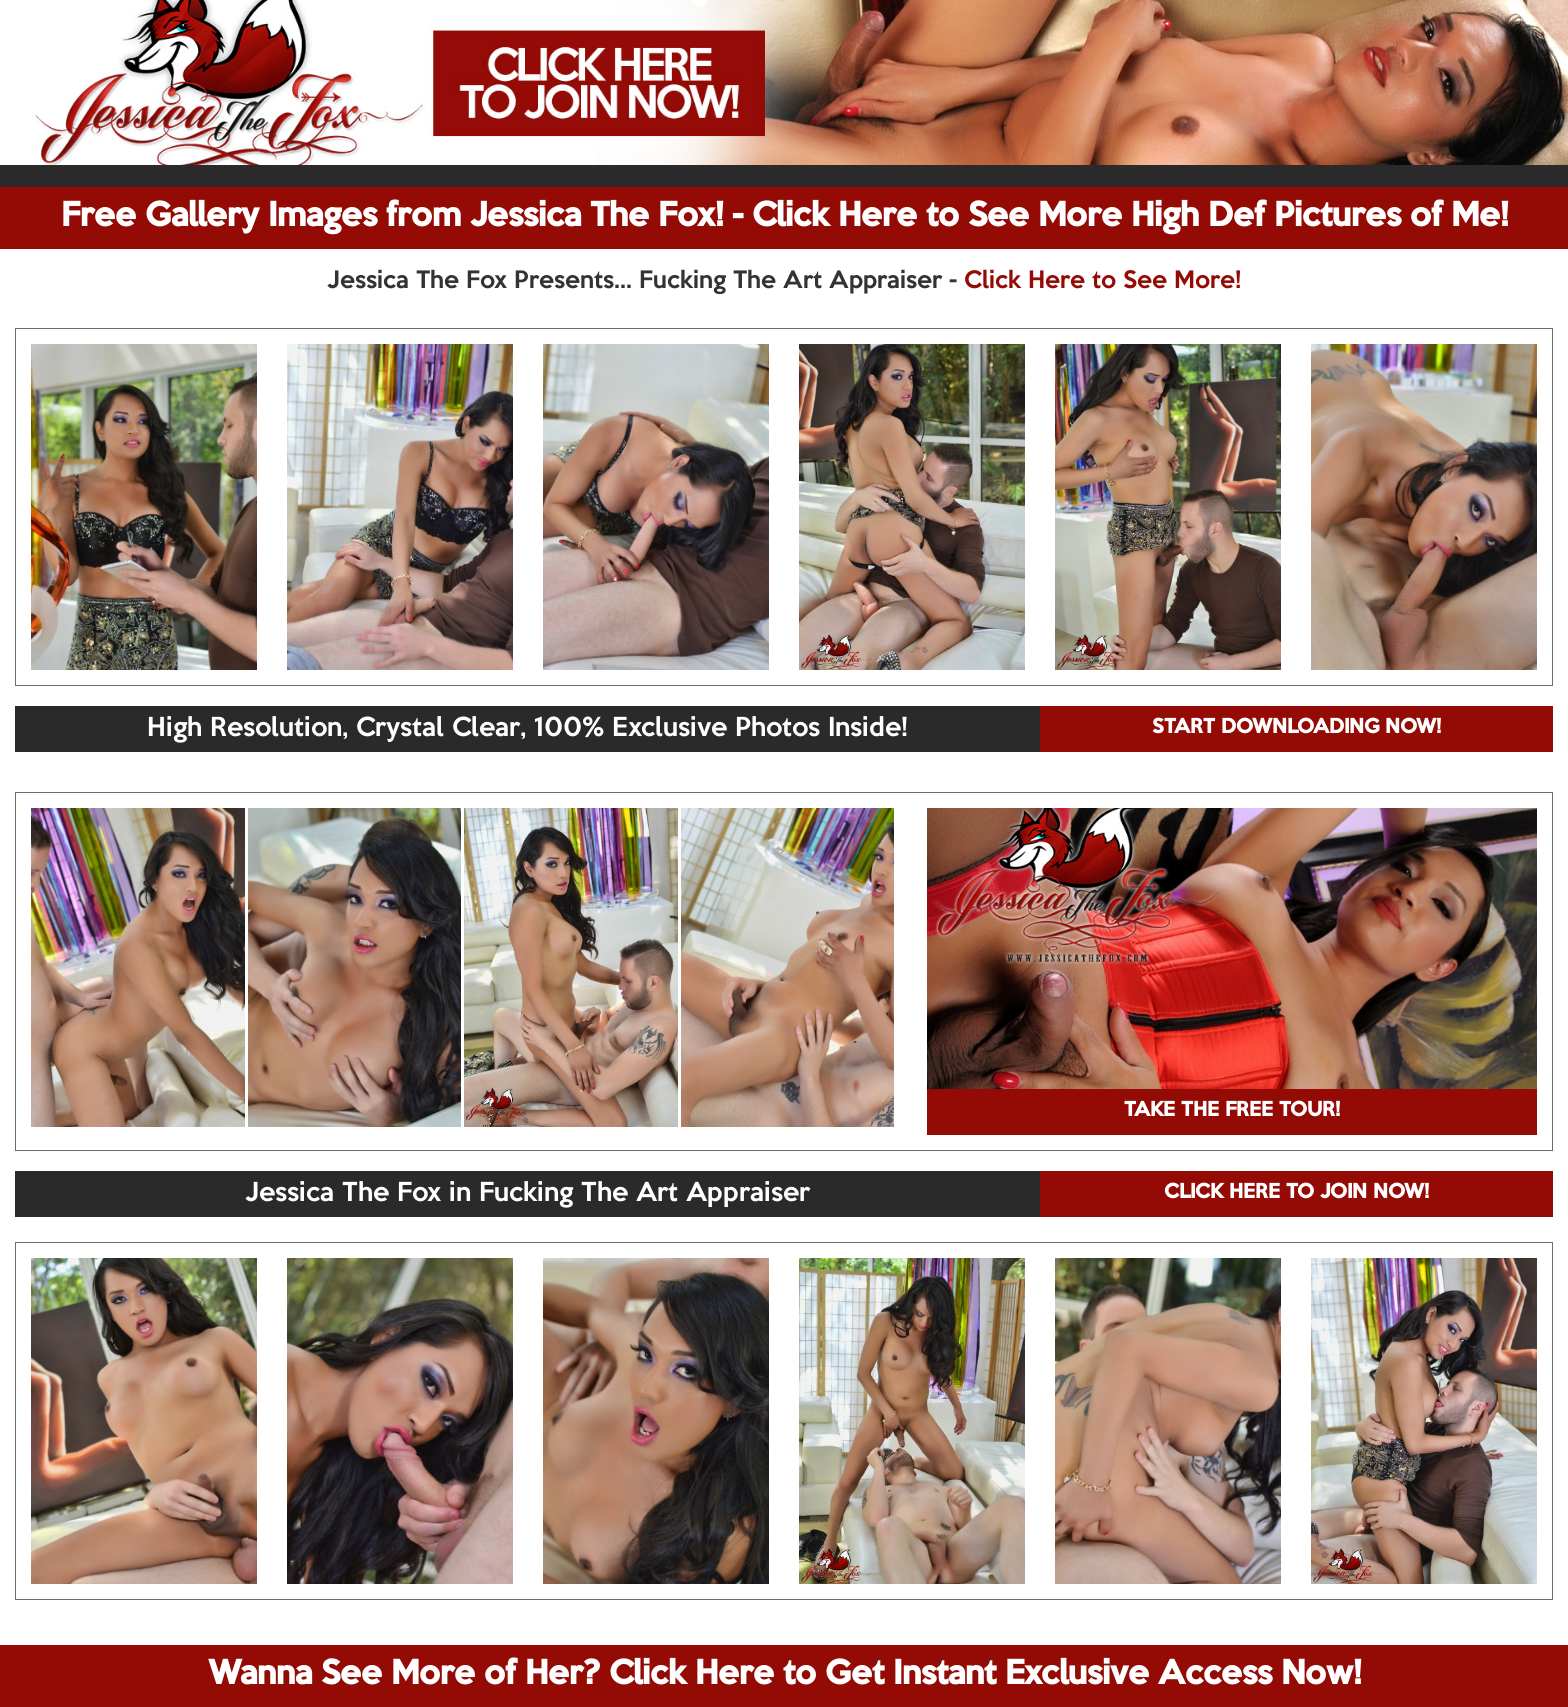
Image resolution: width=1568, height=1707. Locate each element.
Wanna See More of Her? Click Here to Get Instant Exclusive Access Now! (784, 1675)
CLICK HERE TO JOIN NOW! (1296, 1193)
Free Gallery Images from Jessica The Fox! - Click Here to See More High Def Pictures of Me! (784, 217)
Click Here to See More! (1102, 281)
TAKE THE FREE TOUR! (1232, 1111)
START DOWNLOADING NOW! (1296, 728)
